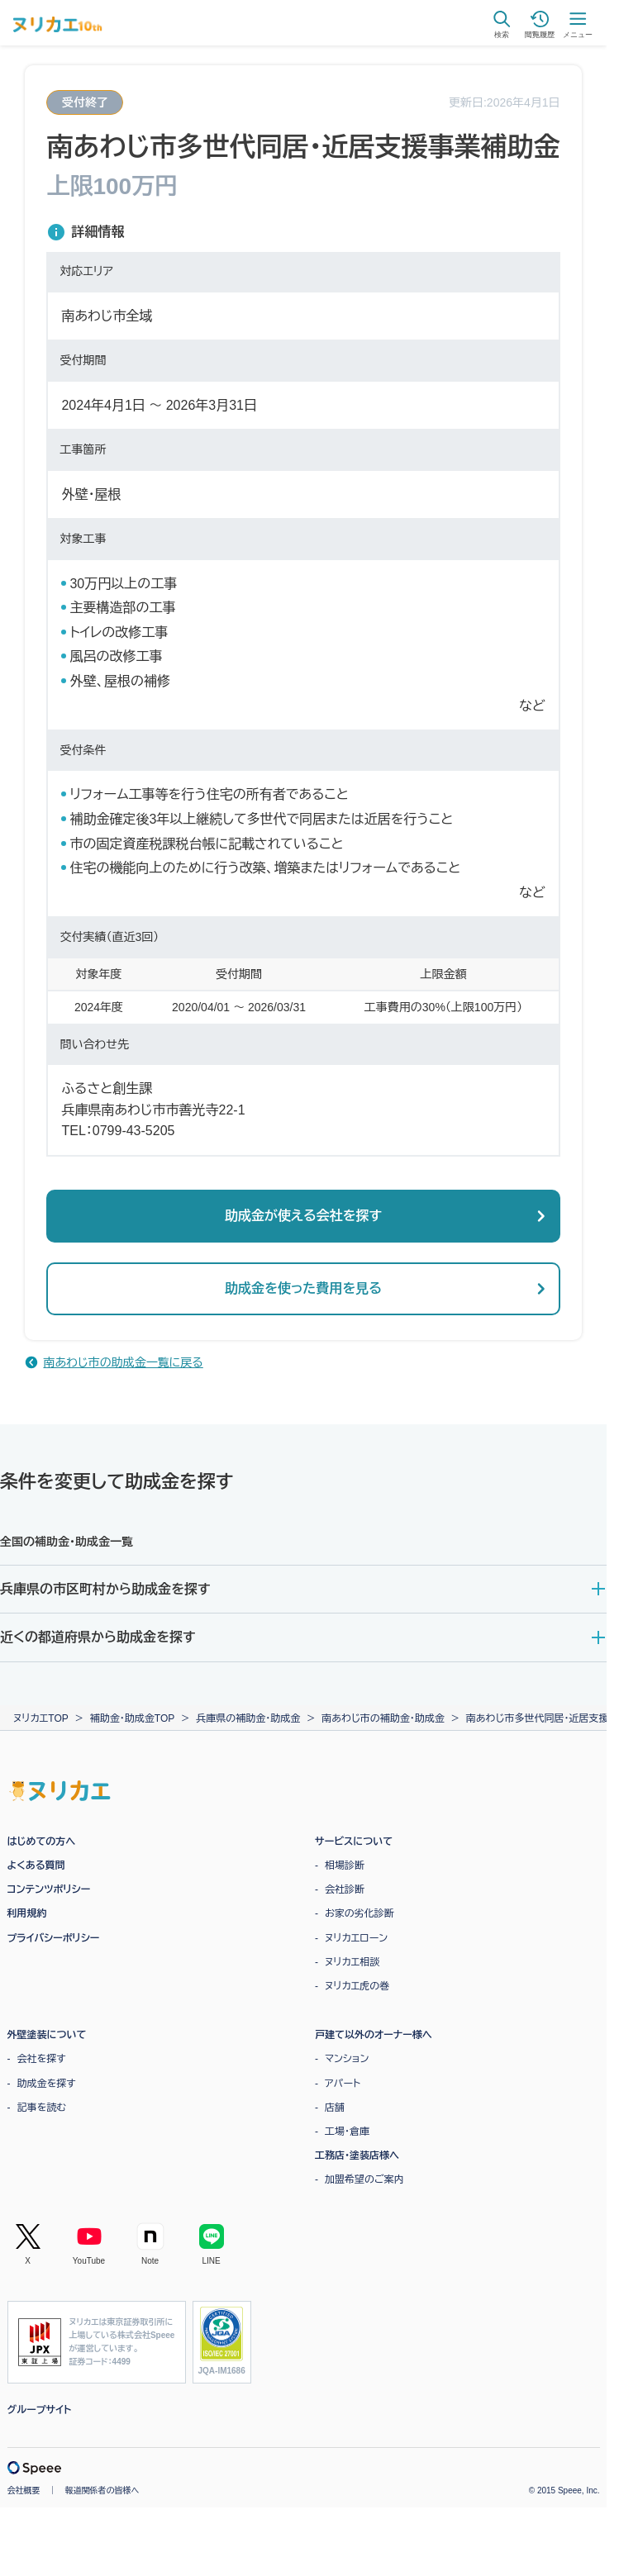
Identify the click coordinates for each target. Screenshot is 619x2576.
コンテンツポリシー (49, 1889)
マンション (347, 2059)
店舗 (335, 2107)
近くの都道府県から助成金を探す (97, 1637)
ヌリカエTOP (41, 1718)
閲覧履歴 (540, 24)
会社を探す (41, 2059)
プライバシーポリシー (53, 1938)
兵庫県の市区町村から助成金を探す (105, 1589)
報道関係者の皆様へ (102, 2490)
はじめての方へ (41, 1841)
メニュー (578, 24)
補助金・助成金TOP (132, 1718)
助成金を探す (46, 2083)
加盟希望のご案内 (364, 2179)
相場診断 (344, 1865)
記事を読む (42, 2107)
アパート (342, 2083)
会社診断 (344, 1889)
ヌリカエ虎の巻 (357, 1986)
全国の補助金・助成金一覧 (66, 1541)
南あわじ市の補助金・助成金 (383, 1718)
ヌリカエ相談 (352, 1962)
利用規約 (27, 1913)
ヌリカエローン (356, 1938)
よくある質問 (36, 1865)
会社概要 (23, 2490)
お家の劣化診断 (359, 1913)
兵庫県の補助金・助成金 (248, 1718)
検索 (502, 24)
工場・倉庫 (347, 2131)
